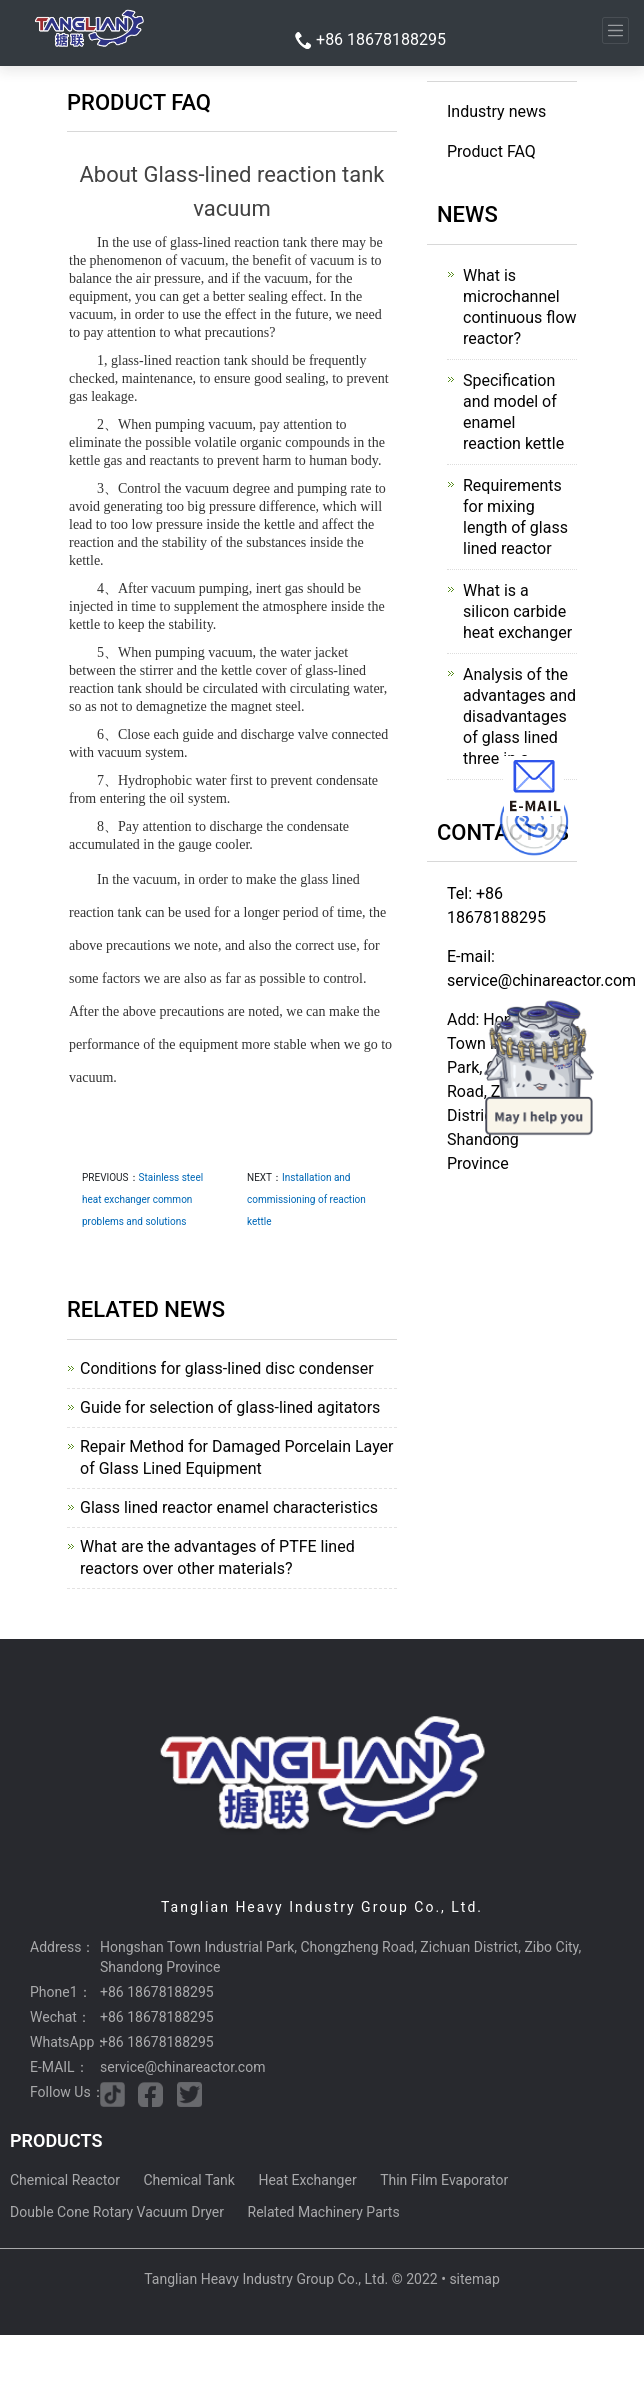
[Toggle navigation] (615, 30)
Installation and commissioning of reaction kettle (306, 1199)
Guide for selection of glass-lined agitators (230, 1407)
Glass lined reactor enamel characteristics (229, 1507)
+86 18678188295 (381, 39)
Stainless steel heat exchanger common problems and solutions (142, 1199)
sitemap (474, 2279)
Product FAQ (491, 151)
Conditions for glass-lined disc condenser (227, 1368)
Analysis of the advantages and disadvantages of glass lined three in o (519, 716)
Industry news (496, 111)
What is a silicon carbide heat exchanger (517, 611)
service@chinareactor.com (182, 2067)
